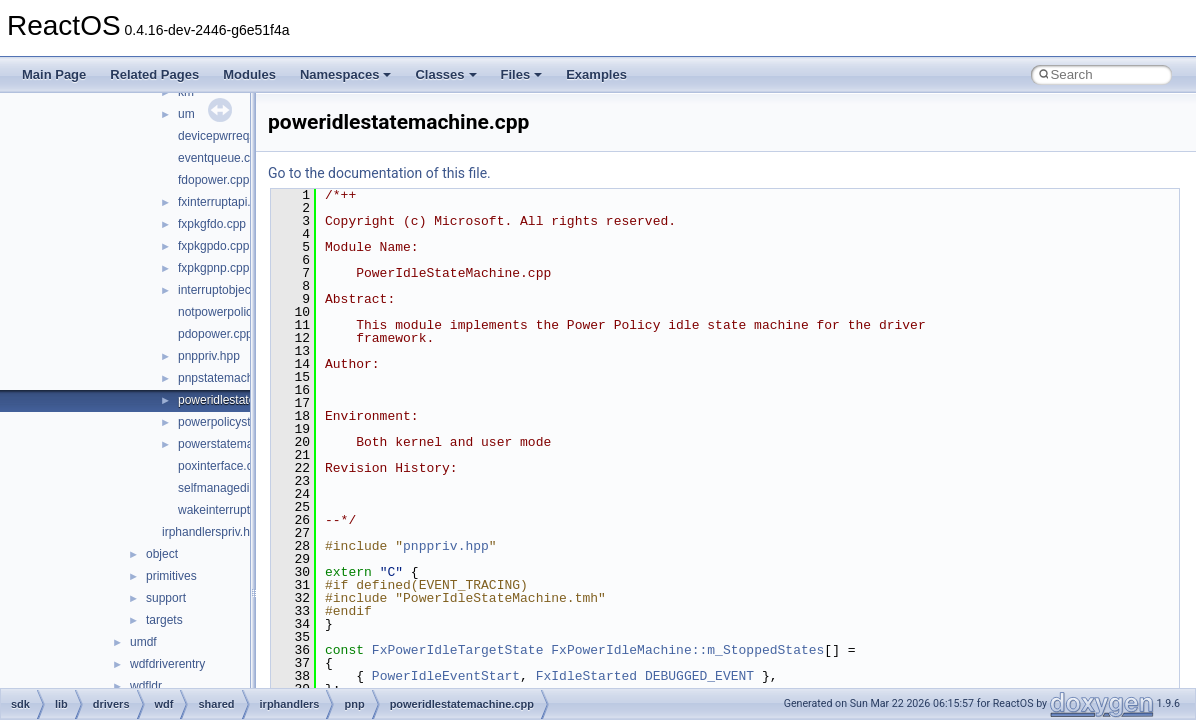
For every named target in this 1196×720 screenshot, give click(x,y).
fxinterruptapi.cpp (224, 202)
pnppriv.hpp (209, 356)
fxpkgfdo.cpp (212, 224)
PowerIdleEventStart (446, 676)
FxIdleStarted (586, 676)
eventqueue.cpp (220, 158)
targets (164, 620)
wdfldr (146, 686)
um (186, 114)
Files (522, 74)
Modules (249, 74)
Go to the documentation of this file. (379, 173)
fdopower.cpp (213, 180)
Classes (445, 74)
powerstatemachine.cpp (241, 444)
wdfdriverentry (167, 664)
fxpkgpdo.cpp (213, 246)
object (162, 554)
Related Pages (154, 74)
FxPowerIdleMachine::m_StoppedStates (687, 650)
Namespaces (346, 74)
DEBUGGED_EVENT (699, 676)
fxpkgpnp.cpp (213, 268)
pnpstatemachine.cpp (235, 378)
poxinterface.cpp (222, 466)
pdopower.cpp (215, 334)
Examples (596, 74)
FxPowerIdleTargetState (458, 650)
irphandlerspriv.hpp (212, 532)
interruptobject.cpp (227, 290)
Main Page (54, 74)
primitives (171, 576)
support (166, 598)
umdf (143, 642)
